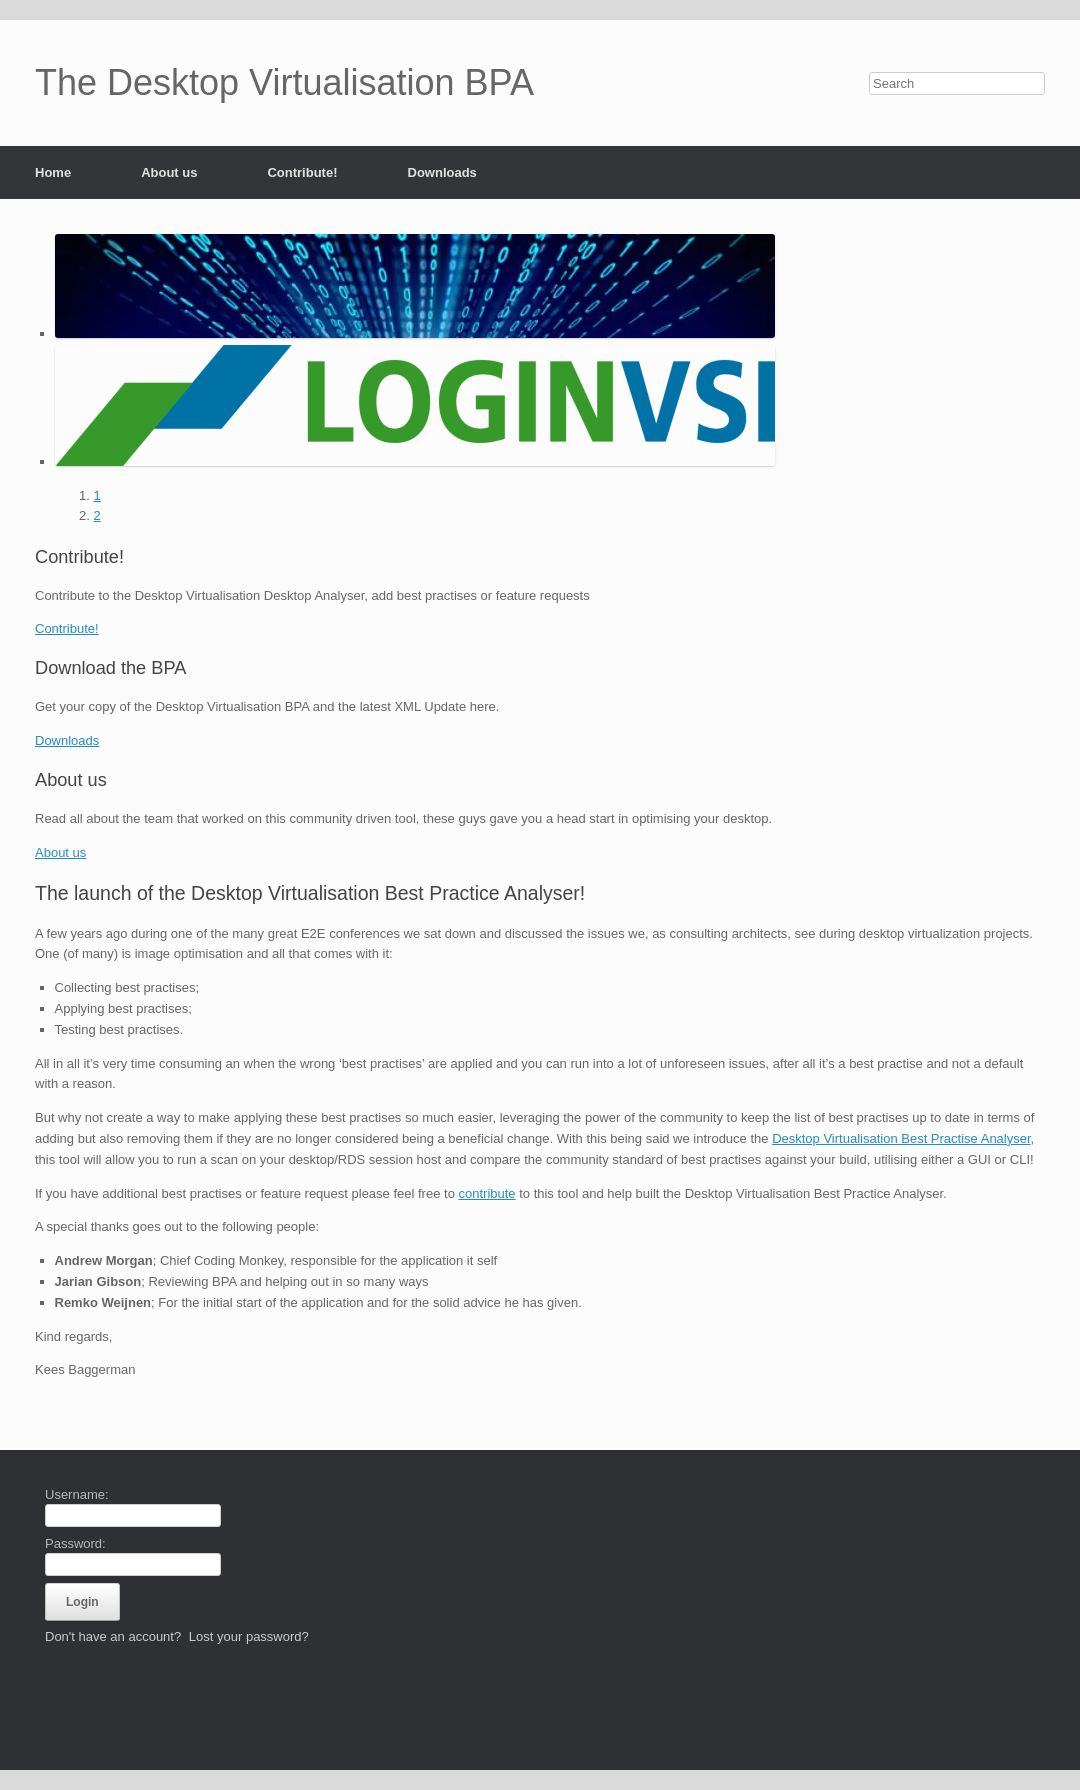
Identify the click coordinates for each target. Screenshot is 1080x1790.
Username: (77, 1494)
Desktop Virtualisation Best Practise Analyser (901, 1138)
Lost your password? (249, 1636)
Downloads (442, 172)
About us (169, 172)
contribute (486, 1193)
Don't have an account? (113, 1636)
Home (53, 172)
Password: (75, 1543)
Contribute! (302, 172)
